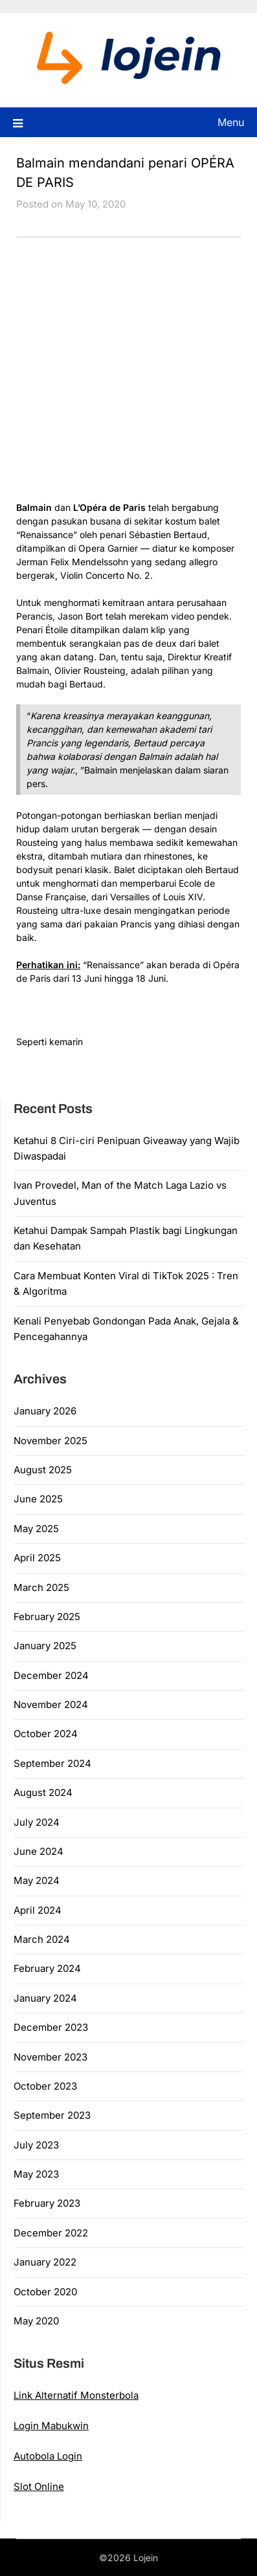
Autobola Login (48, 2456)
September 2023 (52, 2115)
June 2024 (38, 1851)
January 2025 (45, 1646)
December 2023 (51, 2027)
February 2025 (47, 1616)
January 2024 (45, 1998)
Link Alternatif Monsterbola (76, 2395)
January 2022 (45, 2262)
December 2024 (51, 1675)
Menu (231, 122)
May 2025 (36, 1528)
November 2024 (51, 1704)
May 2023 (36, 2174)
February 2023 (47, 2203)
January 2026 (45, 1411)
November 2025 (50, 1440)
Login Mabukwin (51, 2425)
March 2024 (42, 1939)
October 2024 (46, 1733)
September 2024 (52, 1763)
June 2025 (38, 1499)
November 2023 (50, 2057)
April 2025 (37, 1558)
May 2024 (37, 1880)
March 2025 (41, 1587)
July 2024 (37, 1822)
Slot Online (39, 2486)
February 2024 (47, 1968)
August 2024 (43, 1792)
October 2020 (45, 2292)
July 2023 (36, 2145)
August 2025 (43, 1470)
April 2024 (37, 1910)
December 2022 (51, 2233)
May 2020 (36, 2321)
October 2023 (45, 2086)
